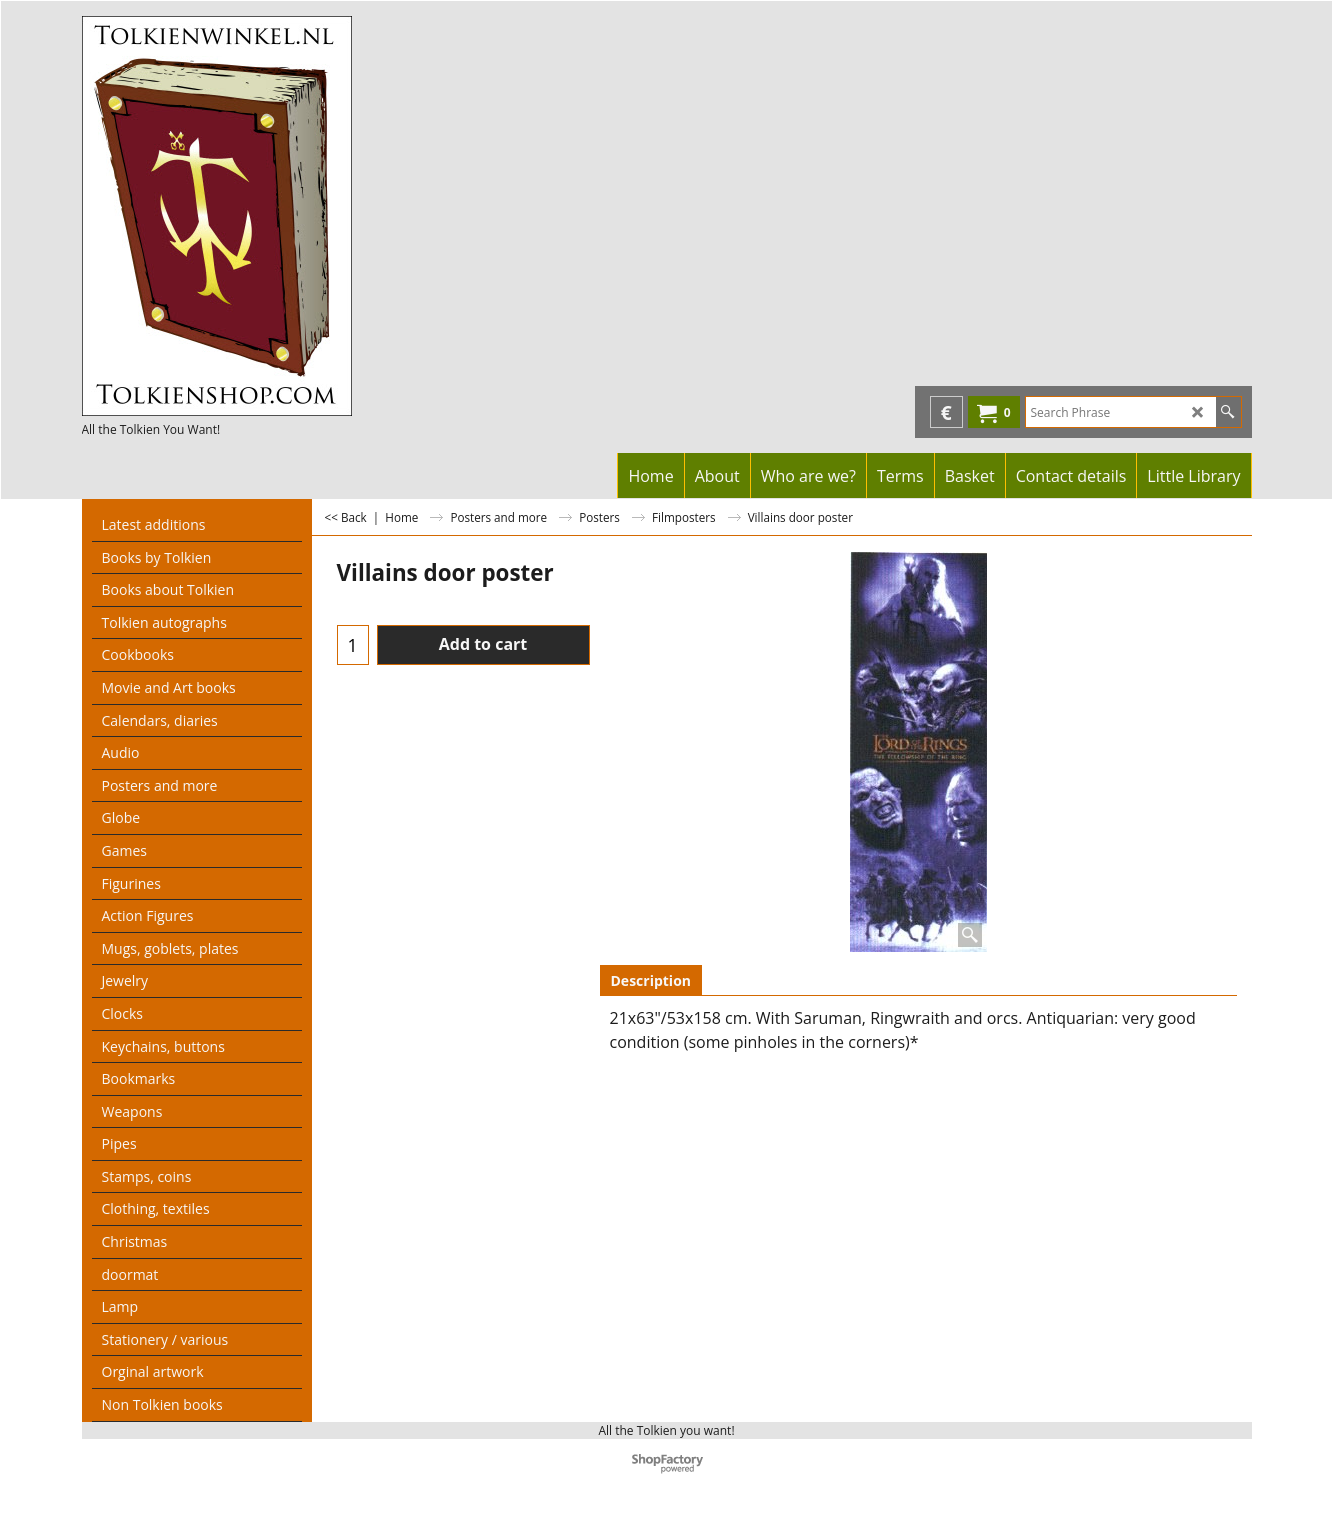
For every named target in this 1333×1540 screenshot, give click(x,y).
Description (651, 980)
